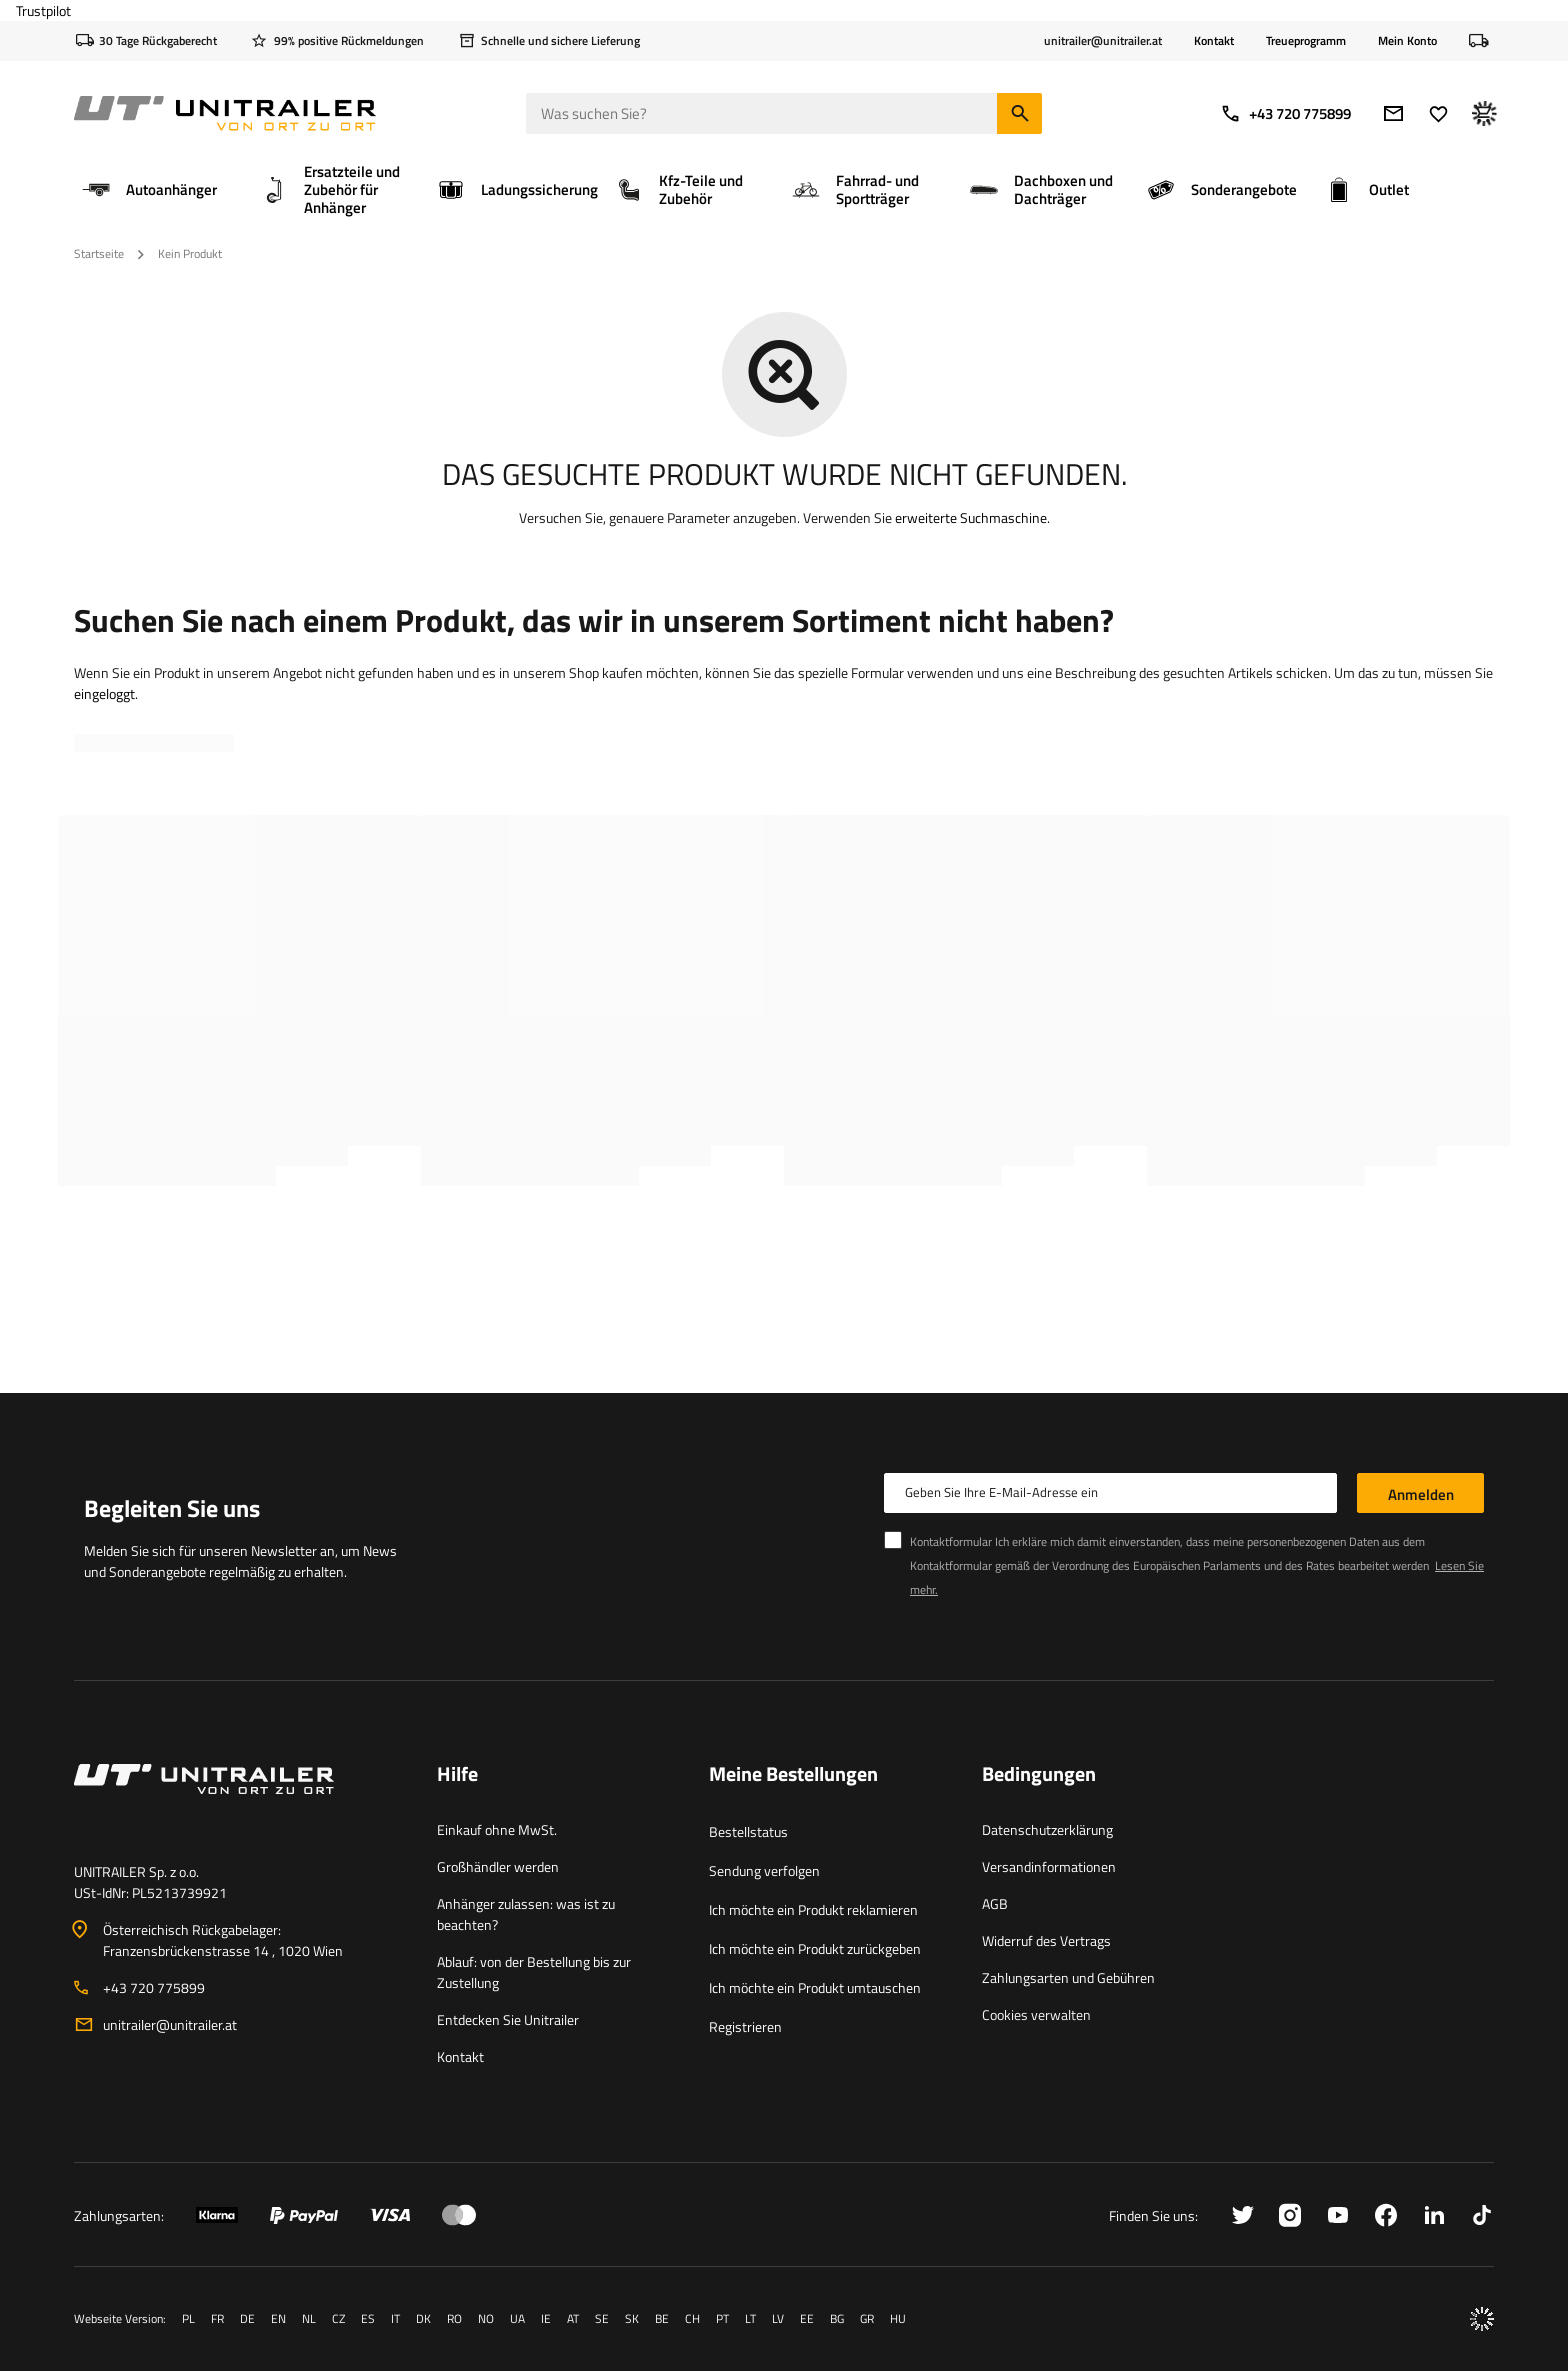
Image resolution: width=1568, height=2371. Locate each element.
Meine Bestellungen (793, 1775)
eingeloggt (104, 693)
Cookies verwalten (1036, 2014)
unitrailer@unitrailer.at (170, 2024)
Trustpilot (43, 10)
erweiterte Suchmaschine (971, 517)
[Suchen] (1019, 113)
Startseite (99, 253)
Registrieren (745, 2026)
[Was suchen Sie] (784, 113)
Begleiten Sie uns (172, 1508)
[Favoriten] (1438, 113)
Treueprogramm (1306, 40)
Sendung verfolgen (764, 1870)
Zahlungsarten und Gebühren (1068, 1977)
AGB (995, 1903)
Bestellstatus (748, 1831)
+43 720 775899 (1285, 113)
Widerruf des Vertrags (1046, 1940)
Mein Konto (1407, 41)
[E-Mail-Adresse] (1393, 113)
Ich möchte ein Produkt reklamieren (813, 1909)
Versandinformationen (1049, 1866)
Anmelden (1421, 1494)
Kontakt (1214, 40)
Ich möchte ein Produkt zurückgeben (815, 1948)
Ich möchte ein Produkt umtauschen (815, 1987)
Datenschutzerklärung (1047, 1829)
